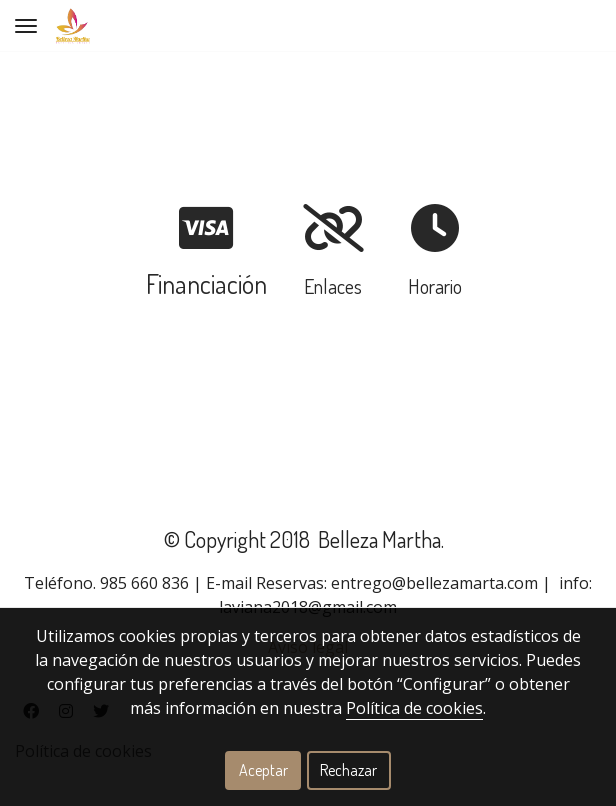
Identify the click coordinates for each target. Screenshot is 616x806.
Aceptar (263, 770)
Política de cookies (414, 708)
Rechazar (348, 770)
